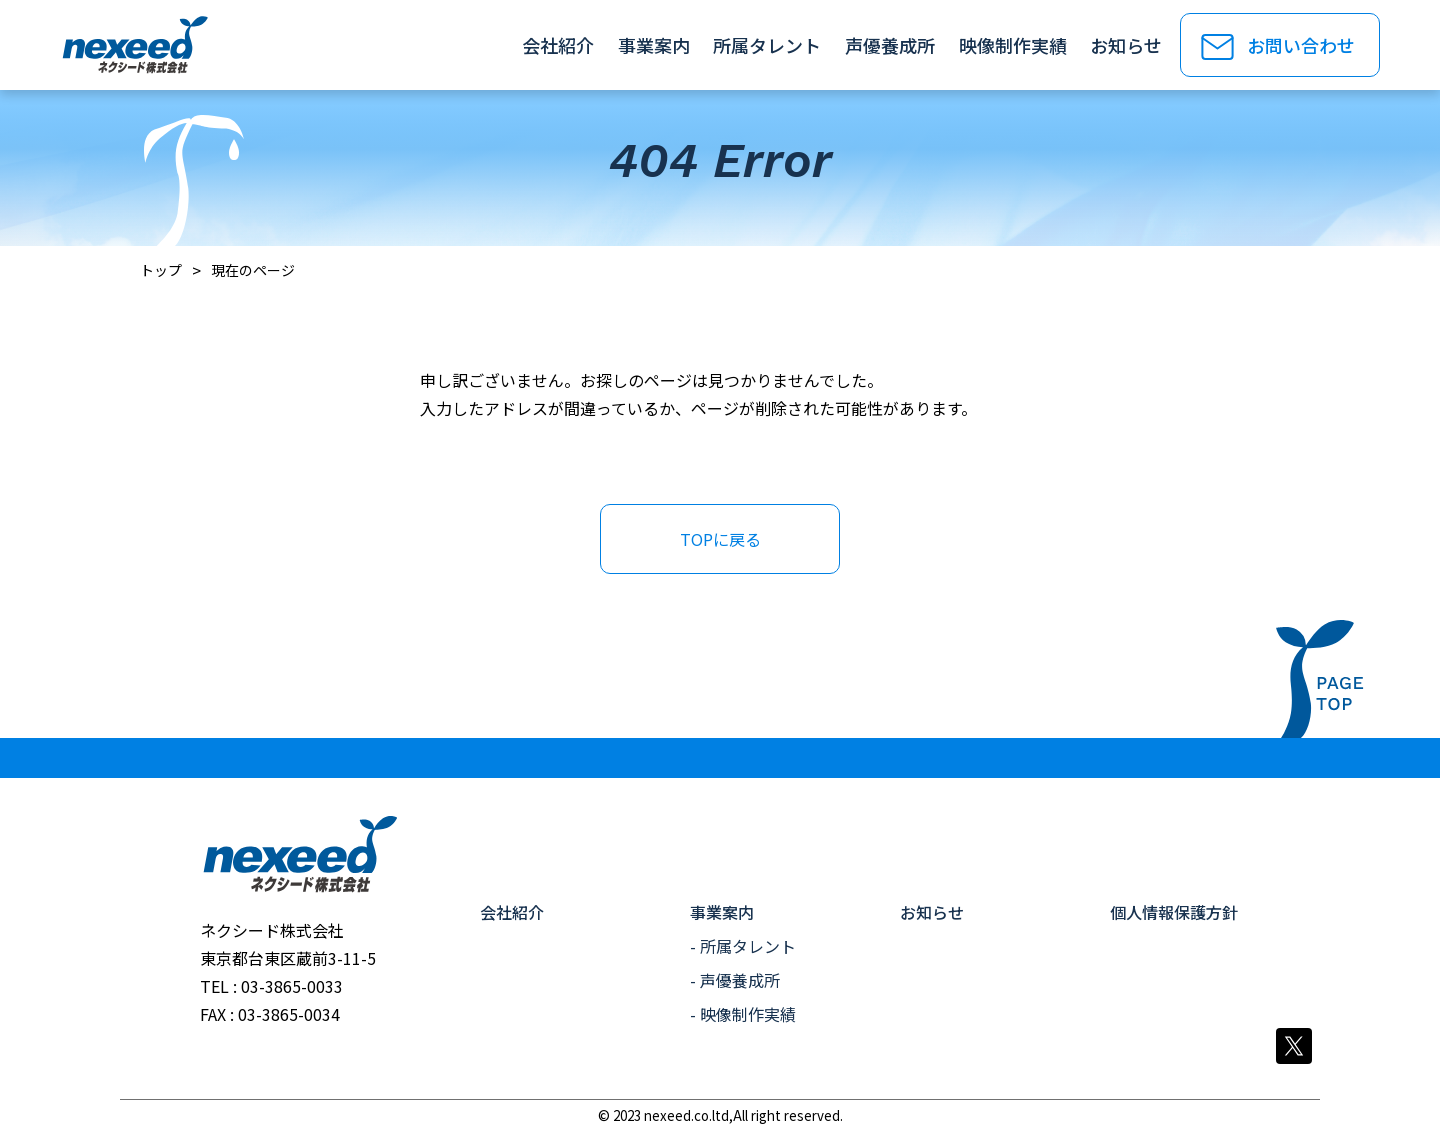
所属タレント (767, 45)
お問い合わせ (1301, 45)
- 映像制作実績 (743, 1014)
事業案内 (654, 45)
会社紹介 (558, 45)
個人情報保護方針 (1174, 912)
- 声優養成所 (735, 980)
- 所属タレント (743, 946)
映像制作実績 (1013, 45)
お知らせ (1126, 45)
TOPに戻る (720, 539)
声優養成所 (890, 45)
